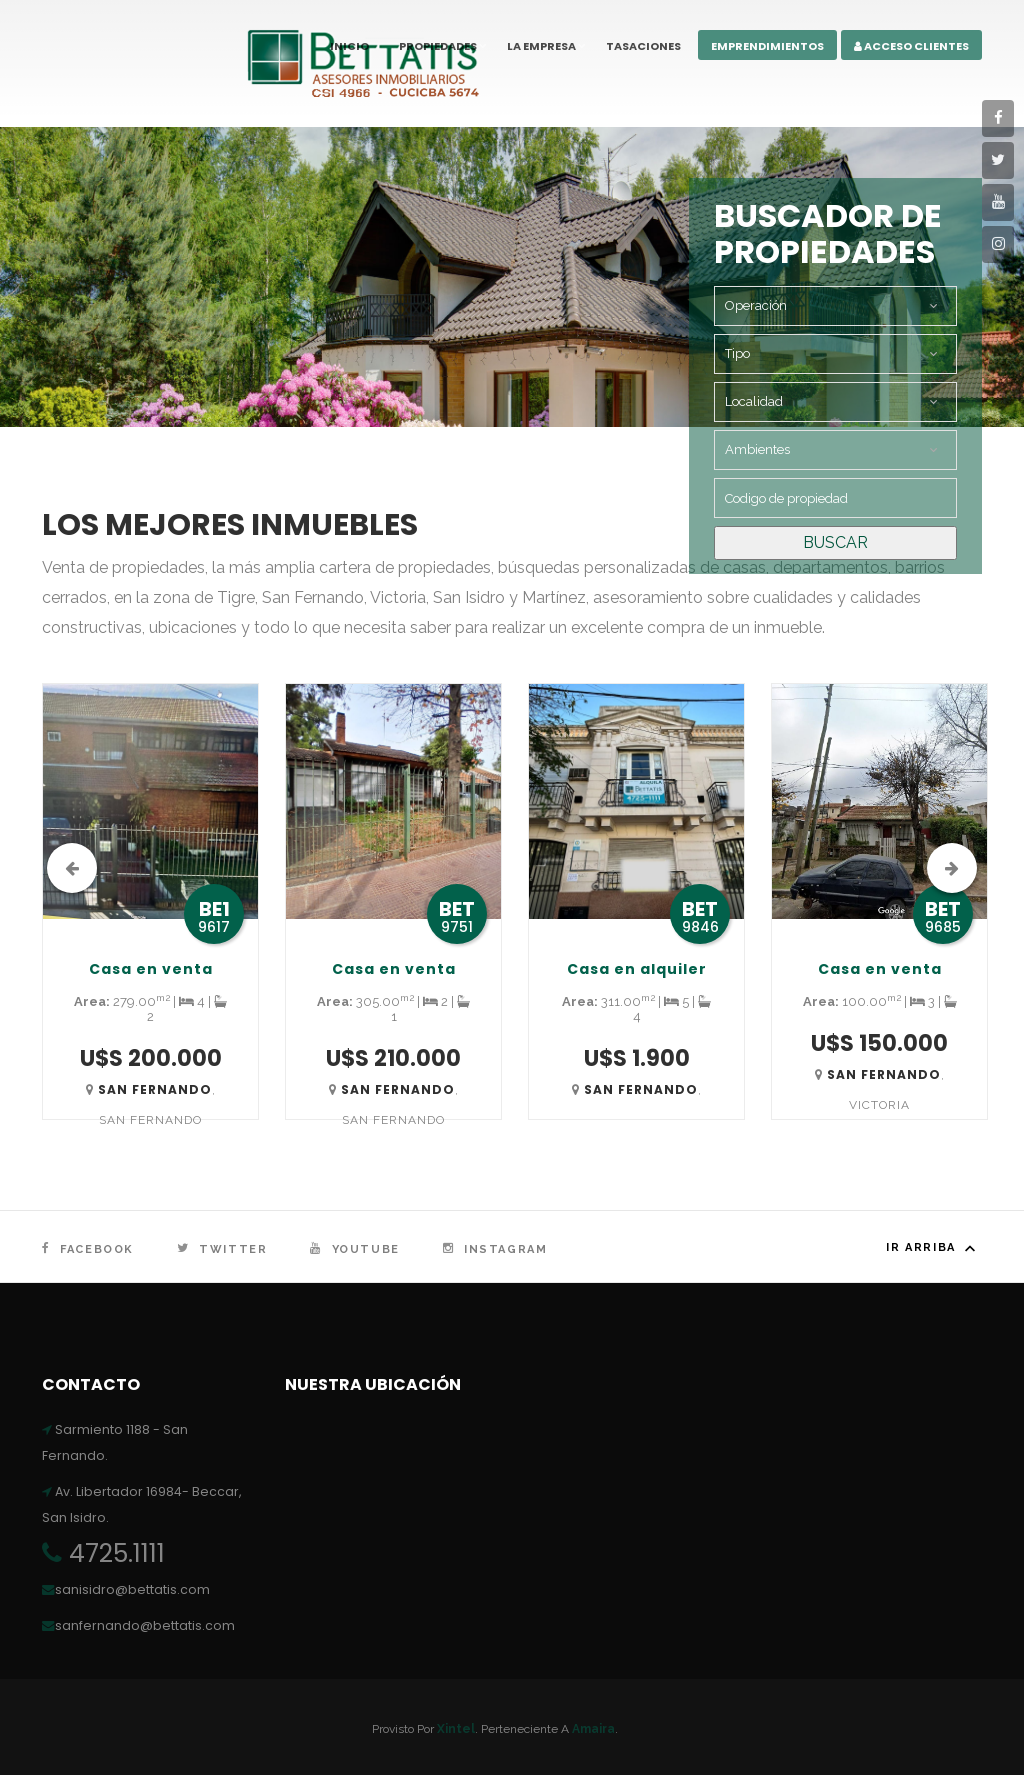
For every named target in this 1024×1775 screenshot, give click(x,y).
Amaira (593, 1729)
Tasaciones (643, 46)
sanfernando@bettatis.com (138, 1625)
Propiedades (438, 46)
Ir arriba (934, 1248)
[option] (150, 921)
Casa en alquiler (637, 969)
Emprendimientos (767, 46)
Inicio (349, 46)
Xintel (456, 1729)
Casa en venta (151, 969)
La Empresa (541, 46)
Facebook (88, 1249)
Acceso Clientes (911, 46)
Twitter (222, 1249)
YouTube (354, 1249)
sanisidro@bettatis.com (126, 1589)
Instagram (495, 1249)
